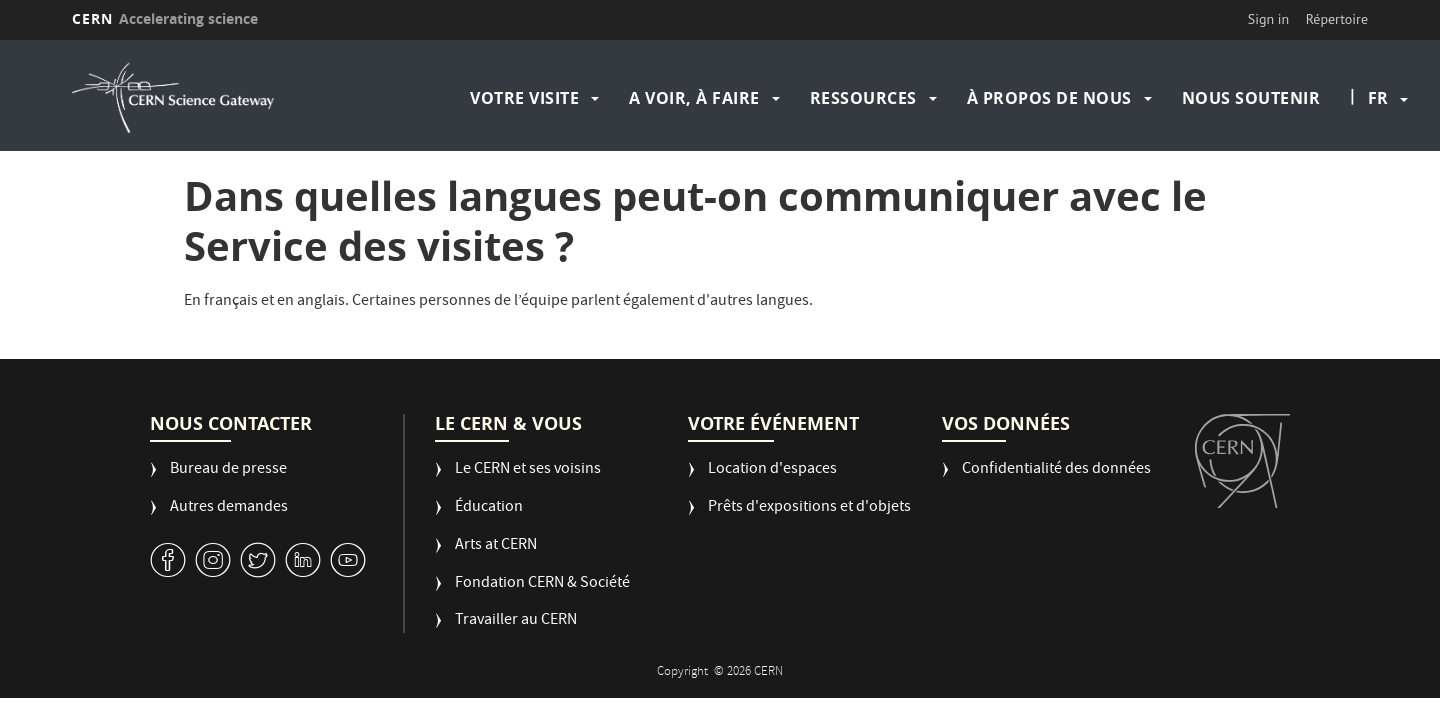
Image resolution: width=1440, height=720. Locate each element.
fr (1378, 98)
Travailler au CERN (516, 621)
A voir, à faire (694, 98)
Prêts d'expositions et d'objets (809, 508)
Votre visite (524, 98)
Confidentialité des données (1056, 470)
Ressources (863, 98)
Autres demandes (229, 508)
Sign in (1269, 19)
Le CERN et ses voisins (528, 470)
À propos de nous (1049, 98)
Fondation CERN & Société (542, 584)
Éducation (489, 508)
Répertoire (1337, 19)
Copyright (684, 672)
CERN (165, 18)
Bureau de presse (228, 470)
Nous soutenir (1251, 98)
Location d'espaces (772, 470)
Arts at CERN (496, 546)
